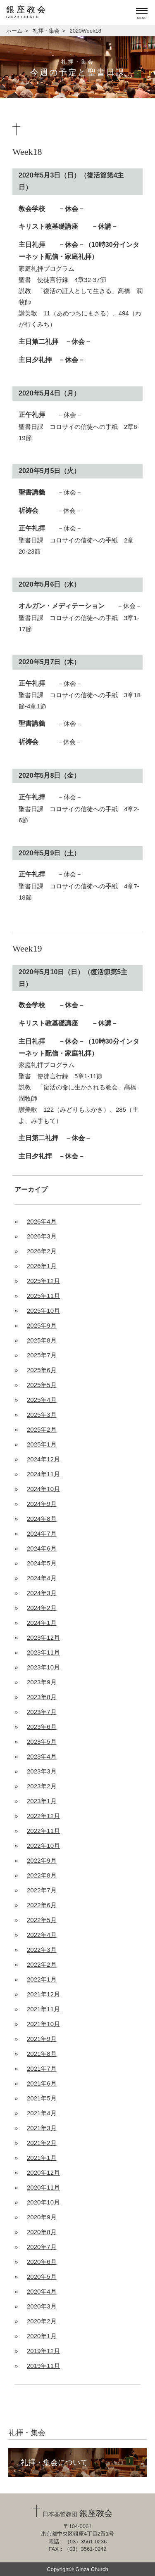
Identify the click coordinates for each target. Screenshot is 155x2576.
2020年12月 (43, 2172)
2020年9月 (42, 2217)
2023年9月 (42, 1682)
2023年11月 (43, 1652)
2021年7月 (42, 2068)
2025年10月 (43, 1310)
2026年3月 (42, 1236)
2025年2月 (42, 1429)
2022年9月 (42, 1860)
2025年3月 (42, 1414)
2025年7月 (42, 1355)
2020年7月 (42, 2246)
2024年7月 (42, 1533)
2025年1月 (42, 1444)
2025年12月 (43, 1280)
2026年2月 (42, 1251)
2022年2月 (42, 1964)
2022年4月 (42, 1934)
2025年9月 (42, 1325)
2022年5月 (42, 1919)
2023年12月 (43, 1637)
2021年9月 (42, 2038)
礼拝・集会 (46, 31)
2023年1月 (42, 1800)
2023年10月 (43, 1667)
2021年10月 (43, 2023)
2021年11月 (43, 2008)
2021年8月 (42, 2053)
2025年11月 (43, 1295)
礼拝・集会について (54, 2462)
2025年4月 (42, 1399)
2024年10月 (43, 1488)
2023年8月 (42, 1696)
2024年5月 (42, 1563)
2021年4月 (42, 2113)
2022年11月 (43, 1830)
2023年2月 (42, 1786)
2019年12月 (43, 2350)
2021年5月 (42, 2098)
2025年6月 (42, 1369)
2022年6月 (42, 1904)
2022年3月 (42, 1949)
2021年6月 (42, 2083)
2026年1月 (42, 1265)
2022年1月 (42, 1979)
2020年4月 (42, 2291)
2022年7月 (42, 1890)
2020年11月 (43, 2187)
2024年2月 (42, 1607)
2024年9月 (42, 1503)
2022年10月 (43, 1845)
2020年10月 (43, 2202)
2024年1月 (42, 1622)
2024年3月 (42, 1592)
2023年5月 (42, 1741)
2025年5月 (42, 1384)
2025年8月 (42, 1340)
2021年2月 (42, 2142)
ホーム (14, 31)
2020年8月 (42, 2231)
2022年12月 (43, 1815)
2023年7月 (42, 1711)
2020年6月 (42, 2261)
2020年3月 (42, 2306)
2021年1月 (42, 2157)
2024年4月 (42, 1578)
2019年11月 (43, 2365)
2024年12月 (43, 1459)
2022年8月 (42, 1875)
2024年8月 (42, 1518)
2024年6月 (42, 1548)
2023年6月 (42, 1726)
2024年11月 (43, 1473)
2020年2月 (42, 2321)
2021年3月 (42, 2127)
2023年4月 (42, 1756)
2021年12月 (43, 1994)
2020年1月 (42, 2335)
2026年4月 (42, 1221)
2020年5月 (42, 2276)
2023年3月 (42, 1771)
